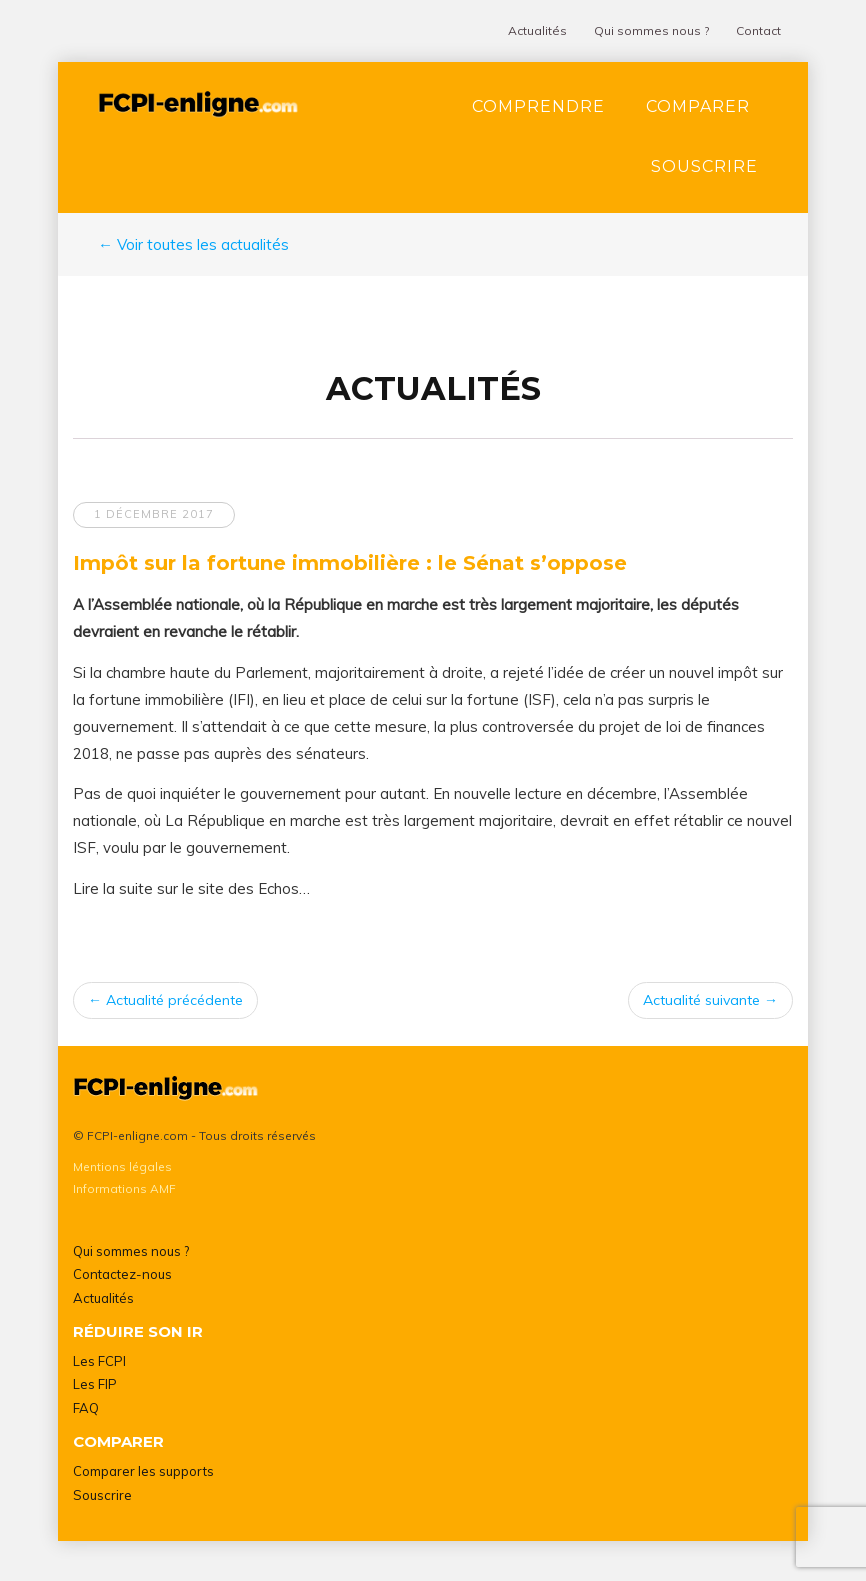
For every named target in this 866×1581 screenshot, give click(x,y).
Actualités (537, 30)
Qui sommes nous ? (651, 30)
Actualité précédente (165, 1000)
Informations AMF (124, 1188)
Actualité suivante (710, 1000)
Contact (758, 30)
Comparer (698, 106)
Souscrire (704, 166)
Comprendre (538, 106)
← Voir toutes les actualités (193, 244)
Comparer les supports (143, 1471)
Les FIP (95, 1384)
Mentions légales (122, 1166)
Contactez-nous (122, 1274)
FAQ (86, 1408)
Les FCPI (99, 1361)
